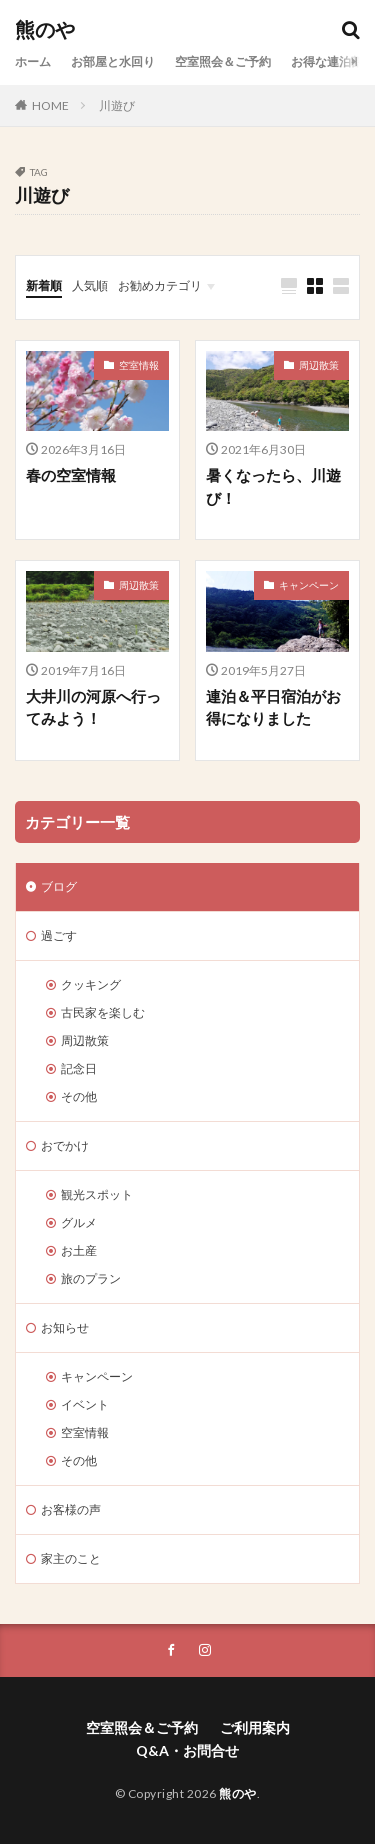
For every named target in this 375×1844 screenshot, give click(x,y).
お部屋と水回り (113, 61)
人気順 (90, 285)
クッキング (91, 984)
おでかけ (65, 1145)
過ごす (59, 935)
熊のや (45, 30)
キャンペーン (309, 585)
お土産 (79, 1250)
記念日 (79, 1068)
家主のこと (71, 1558)
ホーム (33, 61)
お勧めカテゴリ (160, 285)
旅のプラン (91, 1278)
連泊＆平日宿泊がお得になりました (273, 707)
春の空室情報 (71, 475)
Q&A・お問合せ (187, 1750)
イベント (85, 1404)
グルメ (79, 1222)
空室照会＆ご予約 (223, 61)
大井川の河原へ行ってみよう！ (93, 707)
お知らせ (65, 1327)
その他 (79, 1096)
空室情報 (139, 365)
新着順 (44, 285)
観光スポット (97, 1194)
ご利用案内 (255, 1727)
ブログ (59, 886)
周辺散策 (319, 365)
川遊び (117, 105)
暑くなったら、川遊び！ (273, 486)
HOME (50, 105)
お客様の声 (71, 1509)
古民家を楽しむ (103, 1012)
